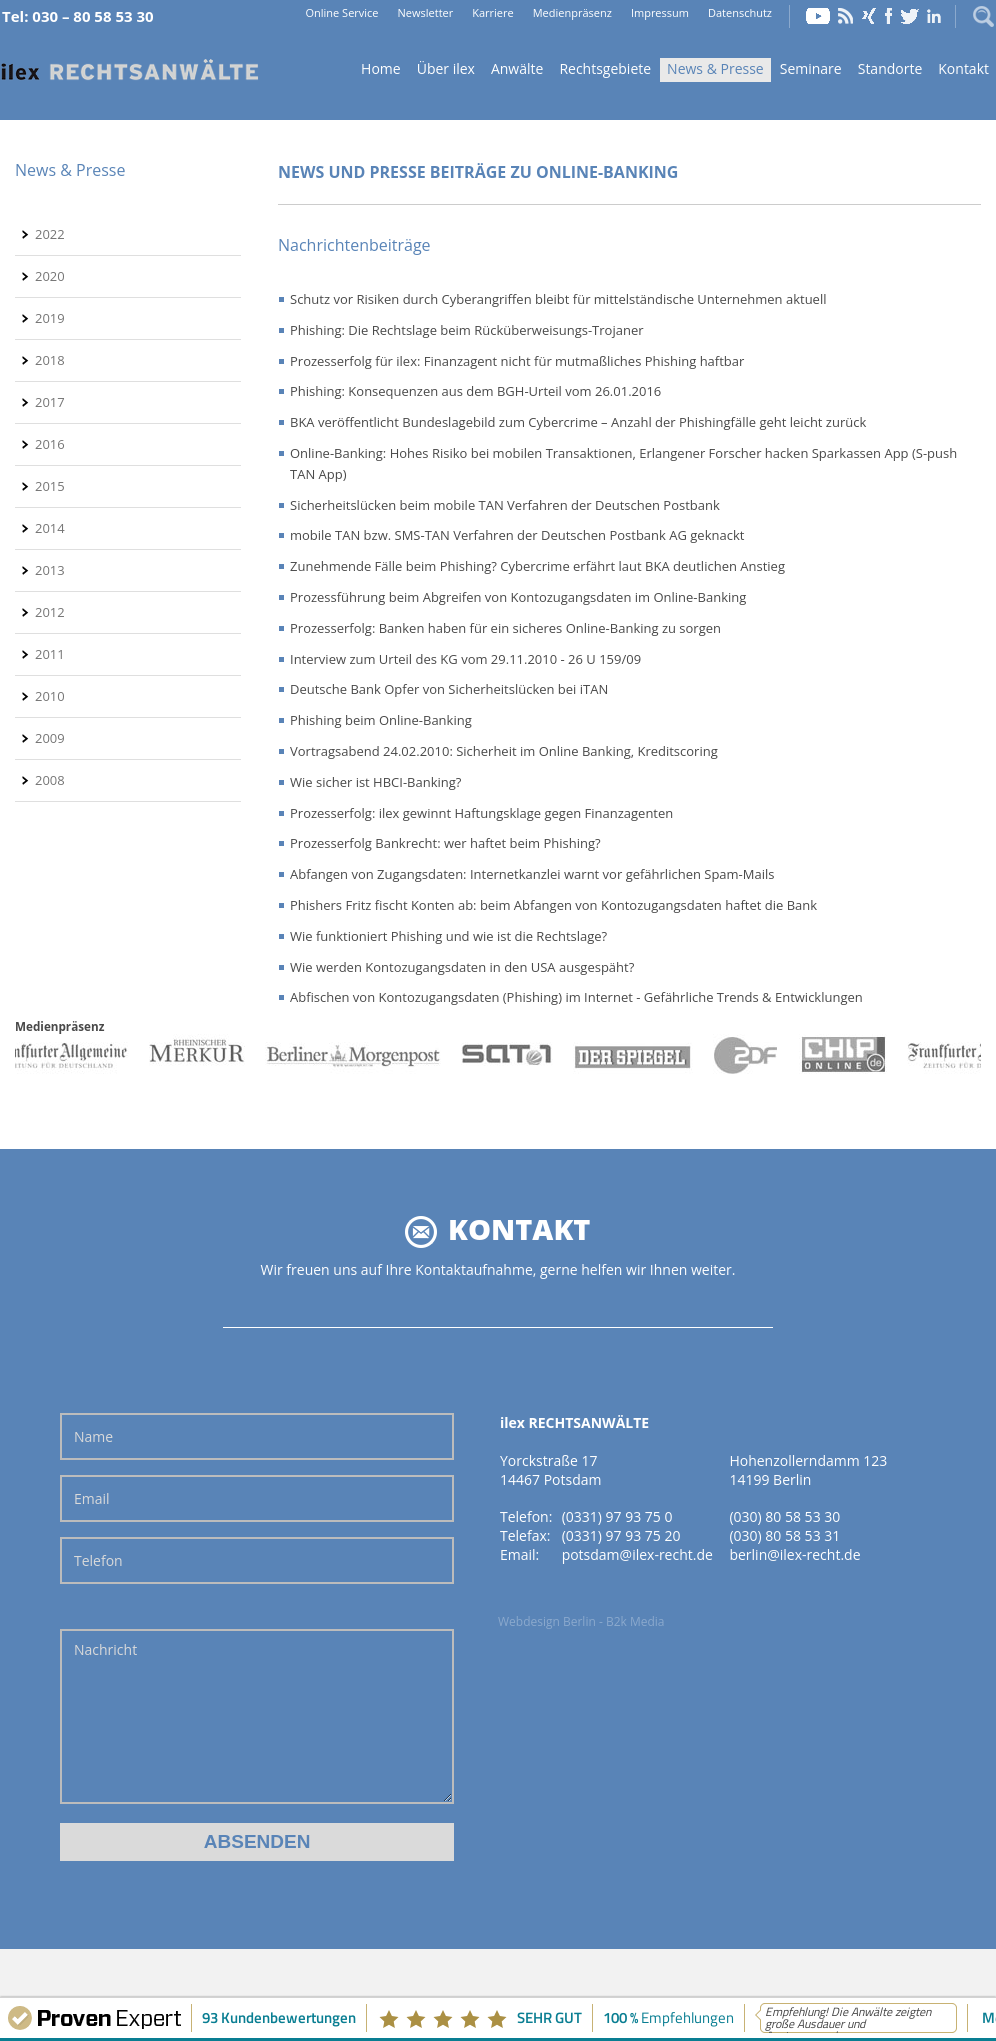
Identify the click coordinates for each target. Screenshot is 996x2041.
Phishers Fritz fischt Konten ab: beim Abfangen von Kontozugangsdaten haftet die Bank (553, 905)
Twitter (910, 16)
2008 (50, 780)
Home (130, 70)
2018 (50, 360)
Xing (869, 16)
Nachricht (257, 1716)
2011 (50, 654)
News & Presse (715, 68)
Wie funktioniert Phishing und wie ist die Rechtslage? (448, 936)
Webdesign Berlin (547, 1621)
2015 (50, 486)
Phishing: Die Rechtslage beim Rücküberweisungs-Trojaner (467, 330)
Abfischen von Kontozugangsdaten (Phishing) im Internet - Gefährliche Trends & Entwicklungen (576, 997)
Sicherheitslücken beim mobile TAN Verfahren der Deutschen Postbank (505, 505)
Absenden (257, 1841)
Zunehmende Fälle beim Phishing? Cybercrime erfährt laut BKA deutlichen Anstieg (537, 566)
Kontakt (963, 68)
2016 (50, 444)
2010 (50, 696)
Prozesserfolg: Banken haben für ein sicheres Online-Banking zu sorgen (505, 628)
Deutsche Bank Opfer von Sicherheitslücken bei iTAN (449, 689)
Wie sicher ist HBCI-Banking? (375, 782)
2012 (50, 612)
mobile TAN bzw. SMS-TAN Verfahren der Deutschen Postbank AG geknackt (517, 535)
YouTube (818, 16)
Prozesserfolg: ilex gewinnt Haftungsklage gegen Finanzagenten (481, 813)
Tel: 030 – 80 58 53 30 (78, 16)
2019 (50, 318)
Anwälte (517, 68)
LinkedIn (934, 16)
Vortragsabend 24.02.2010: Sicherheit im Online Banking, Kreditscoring (504, 751)
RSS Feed (846, 16)
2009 (50, 738)
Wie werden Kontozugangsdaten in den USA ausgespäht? (462, 967)
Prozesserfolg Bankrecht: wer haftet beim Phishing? (445, 843)
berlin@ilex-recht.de (794, 1554)
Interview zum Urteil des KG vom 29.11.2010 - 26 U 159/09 (465, 659)
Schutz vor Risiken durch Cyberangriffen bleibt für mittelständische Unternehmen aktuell (558, 299)
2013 (50, 570)
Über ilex (446, 68)
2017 (50, 402)
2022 (50, 234)
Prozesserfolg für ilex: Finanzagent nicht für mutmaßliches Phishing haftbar (517, 361)
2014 (50, 528)
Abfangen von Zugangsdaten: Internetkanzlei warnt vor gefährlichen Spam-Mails (532, 874)
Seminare (811, 68)
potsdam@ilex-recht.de (637, 1554)
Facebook (888, 16)
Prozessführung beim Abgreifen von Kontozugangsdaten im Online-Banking (518, 597)
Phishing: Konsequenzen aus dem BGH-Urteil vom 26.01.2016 (475, 391)
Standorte (890, 68)
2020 (50, 276)
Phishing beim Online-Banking (381, 720)
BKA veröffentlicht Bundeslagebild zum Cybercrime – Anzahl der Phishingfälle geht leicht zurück (578, 422)
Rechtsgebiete (605, 68)
